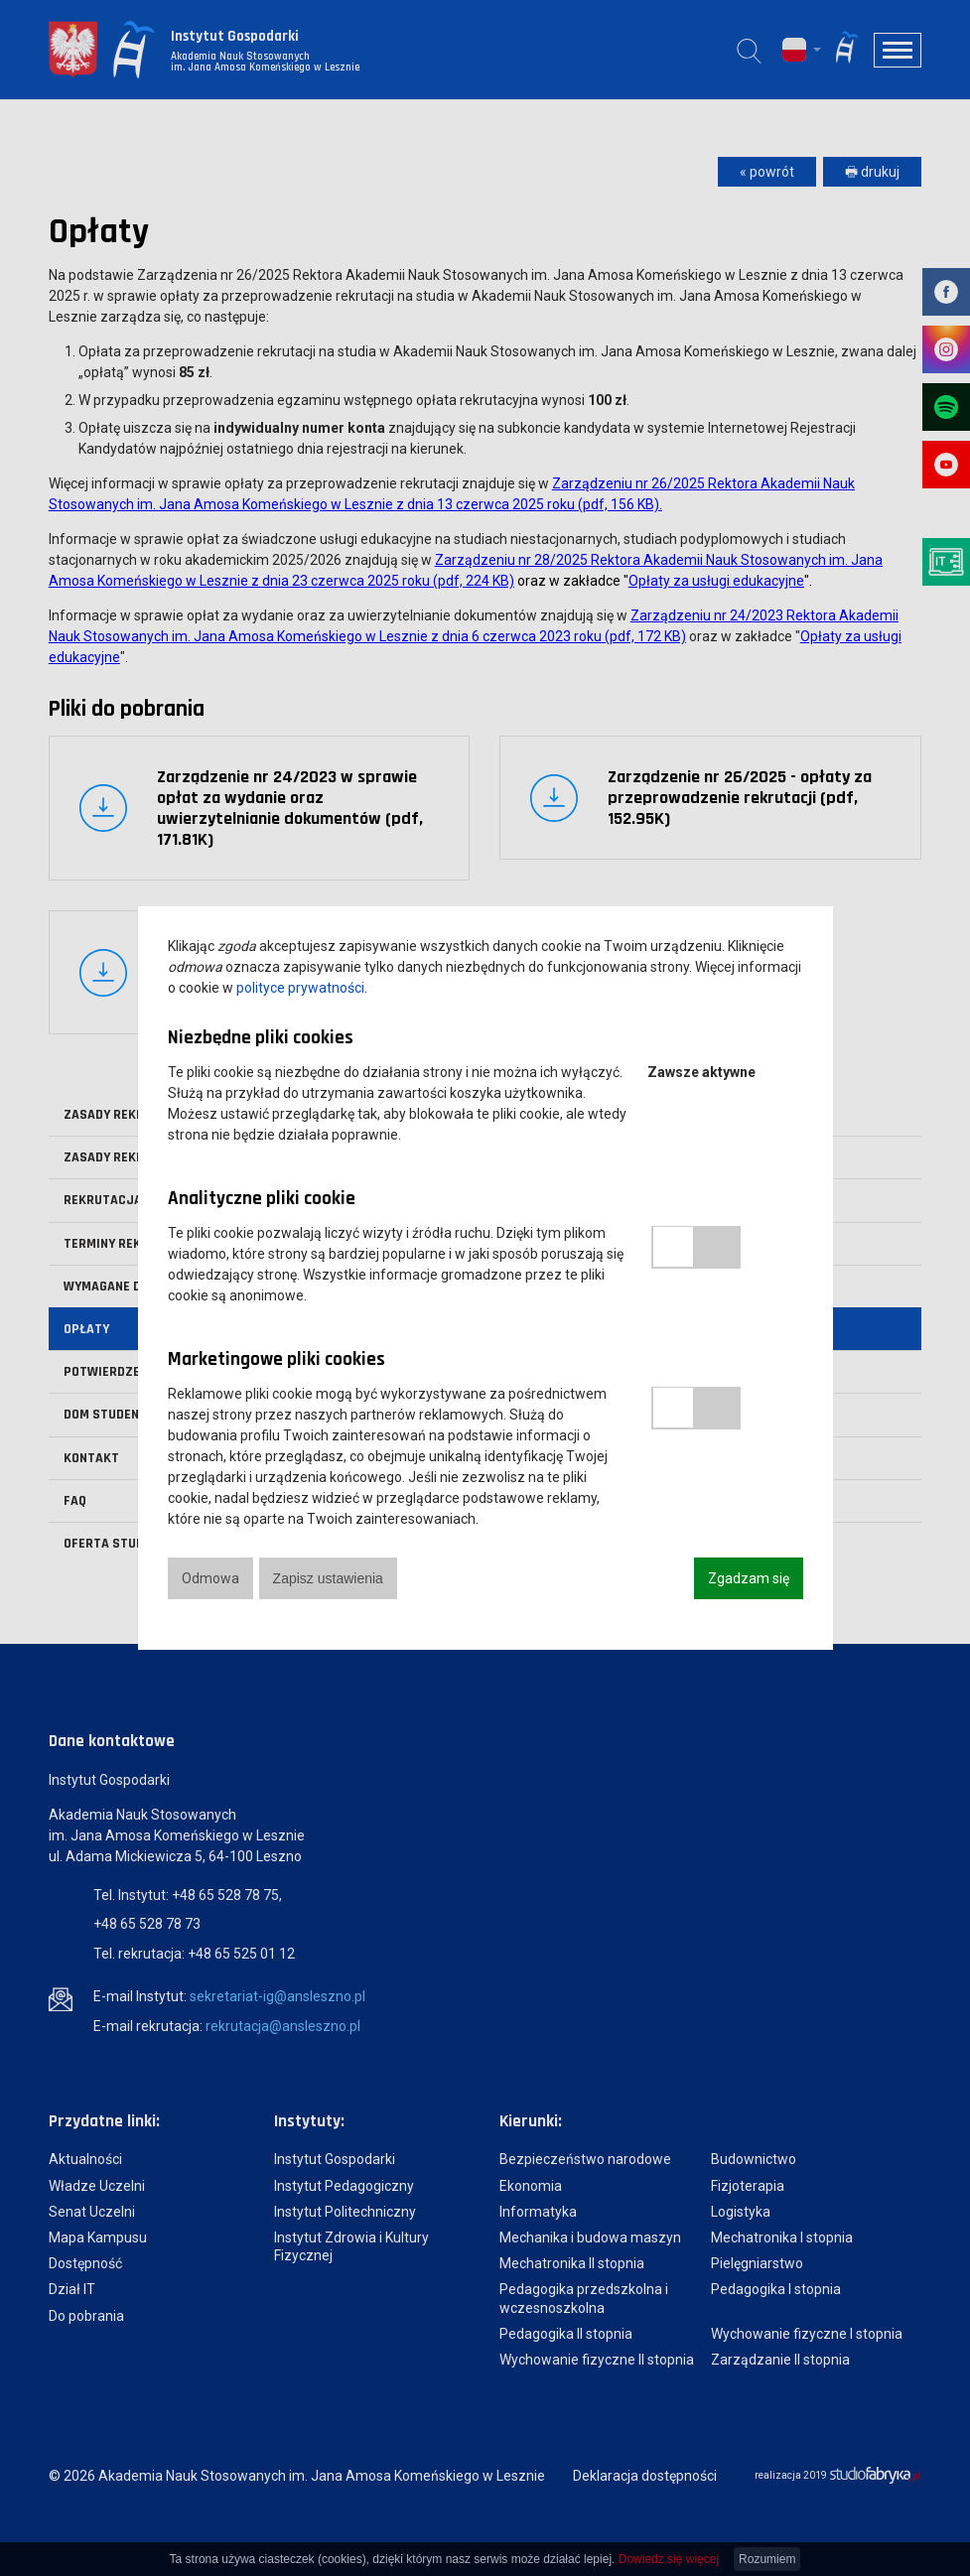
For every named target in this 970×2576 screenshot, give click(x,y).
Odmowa (210, 1578)
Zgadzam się (748, 1578)
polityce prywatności (300, 988)
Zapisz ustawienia (329, 1578)
